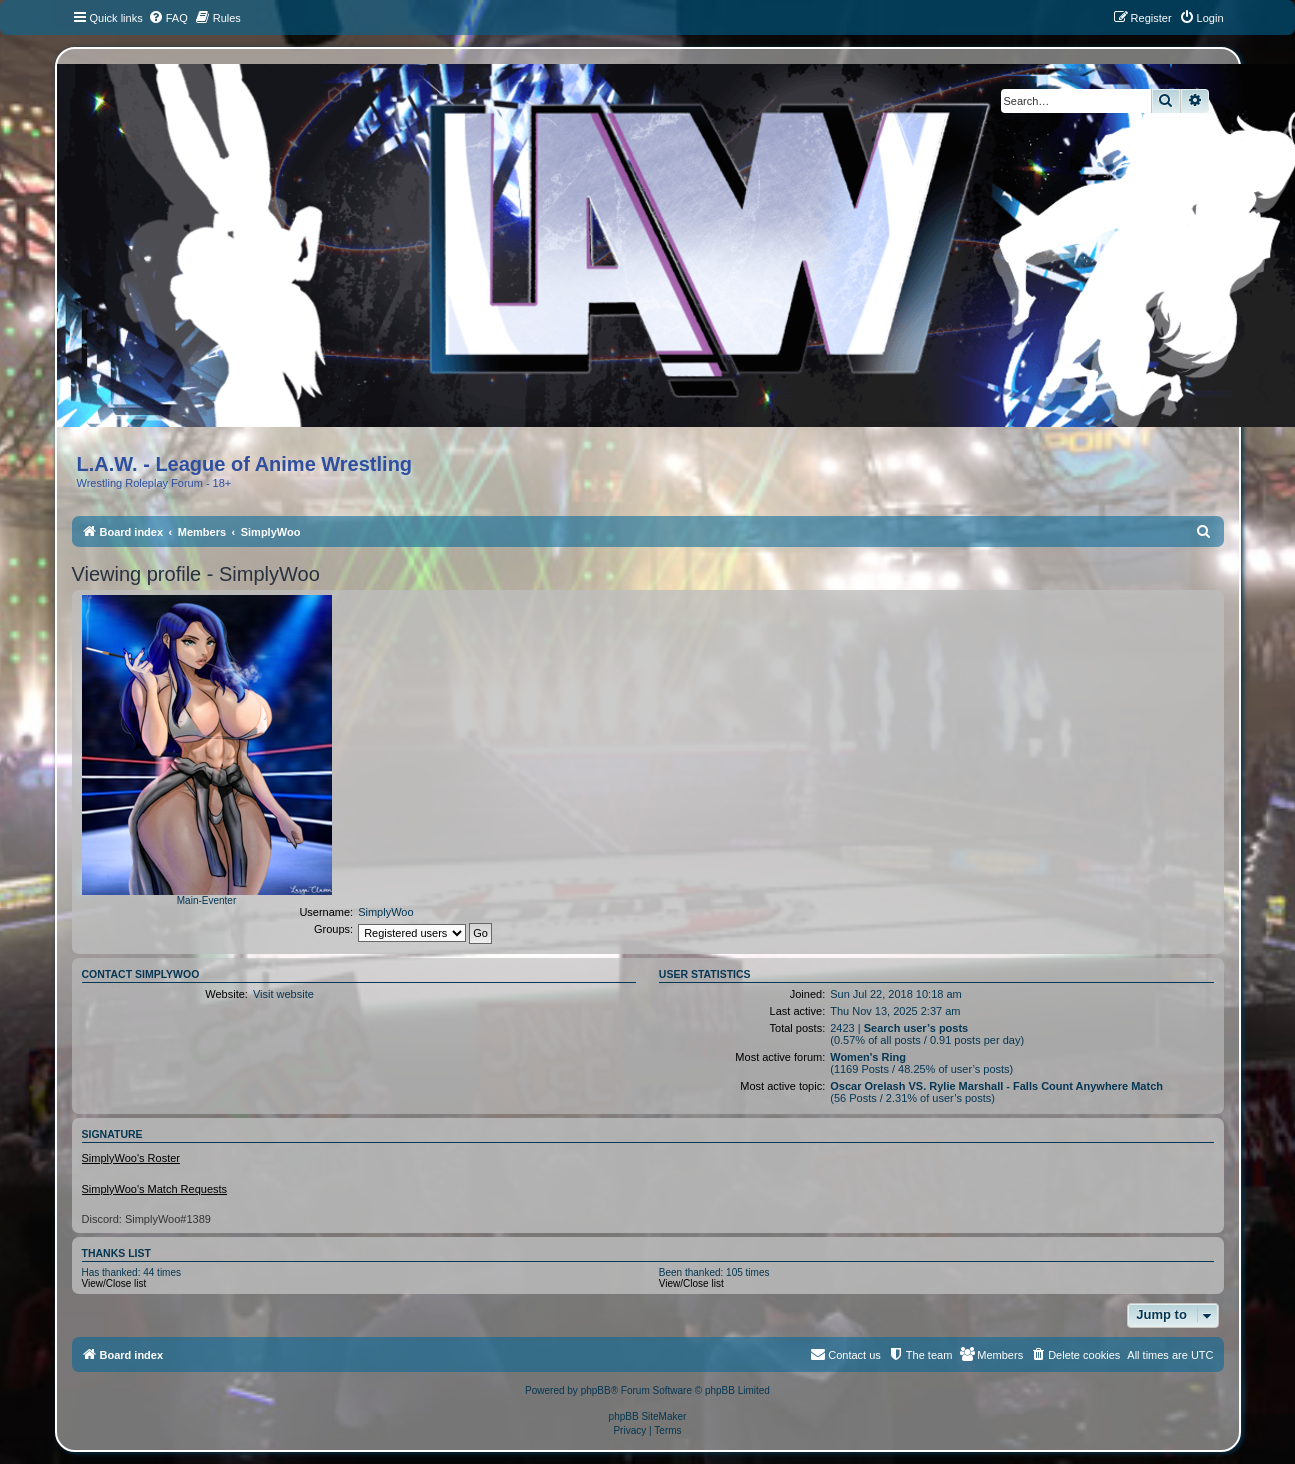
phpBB (596, 1390)
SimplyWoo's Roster (131, 1158)
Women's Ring (868, 1057)
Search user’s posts (916, 1028)
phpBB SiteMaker (648, 1416)
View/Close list (114, 1283)
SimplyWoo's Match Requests (155, 1189)
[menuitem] (168, 18)
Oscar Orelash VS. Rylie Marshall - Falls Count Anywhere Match (996, 1086)
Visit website (283, 994)
